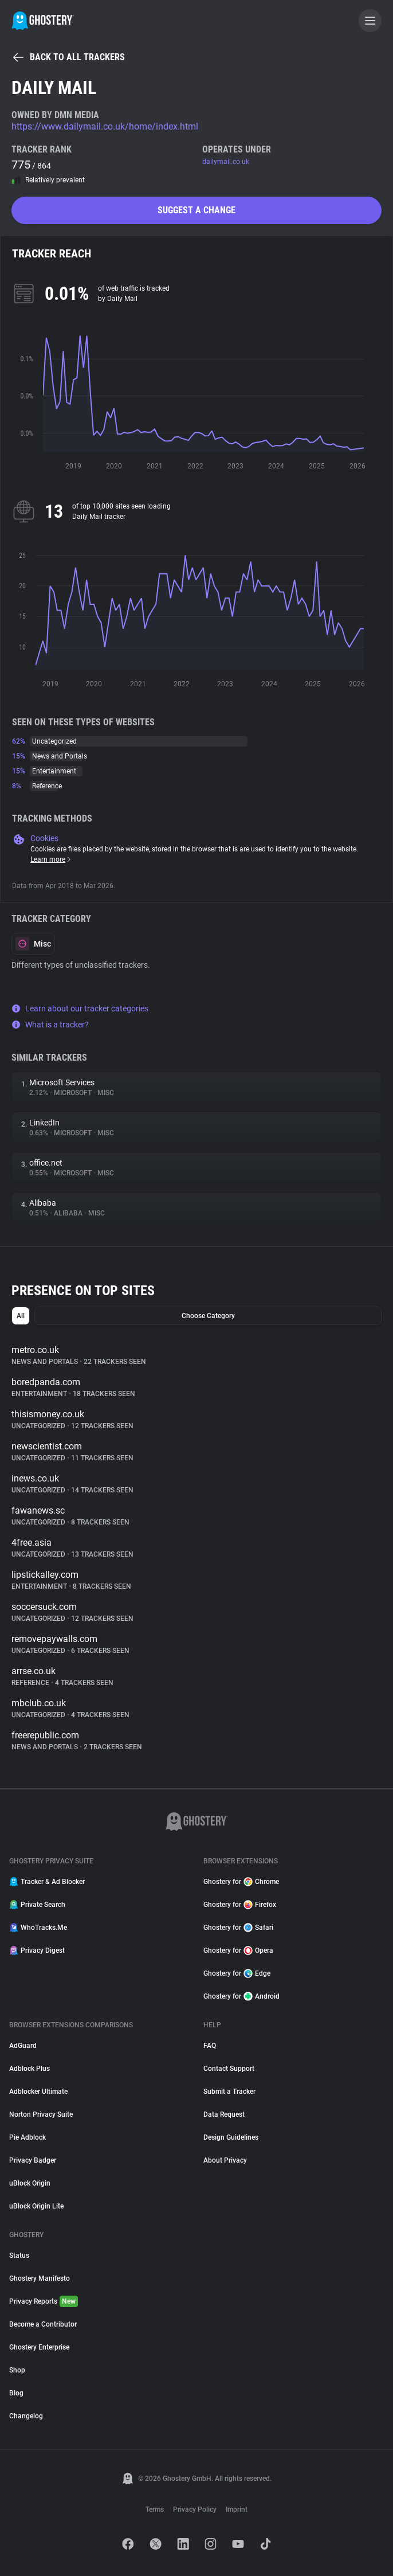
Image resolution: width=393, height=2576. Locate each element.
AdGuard (23, 2046)
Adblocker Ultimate (38, 2092)
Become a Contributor (43, 2324)
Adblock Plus (29, 2069)
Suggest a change (196, 210)
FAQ (209, 2046)
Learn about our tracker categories (79, 1008)
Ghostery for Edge (236, 1973)
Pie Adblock (27, 2137)
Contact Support (228, 2069)
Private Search (37, 1904)
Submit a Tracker (229, 2092)
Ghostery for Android (241, 1996)
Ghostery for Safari (238, 1927)
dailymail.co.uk (225, 162)
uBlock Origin (29, 2183)
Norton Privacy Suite (41, 2114)
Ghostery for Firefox (239, 1904)
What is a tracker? (50, 1024)
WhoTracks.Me (38, 1927)
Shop (17, 2370)
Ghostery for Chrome (241, 1881)
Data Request (224, 2114)
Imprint (236, 2509)
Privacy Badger (32, 2160)
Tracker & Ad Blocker (47, 1881)
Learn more (51, 859)
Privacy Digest (37, 1950)
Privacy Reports (43, 2301)
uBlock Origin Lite (36, 2206)
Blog (16, 2393)
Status (19, 2255)
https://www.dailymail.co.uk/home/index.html (104, 126)
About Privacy (225, 2160)
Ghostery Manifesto (39, 2278)
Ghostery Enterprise (39, 2347)
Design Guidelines (230, 2137)
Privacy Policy (195, 2509)
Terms (155, 2509)
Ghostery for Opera (238, 1950)
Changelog (26, 2416)
